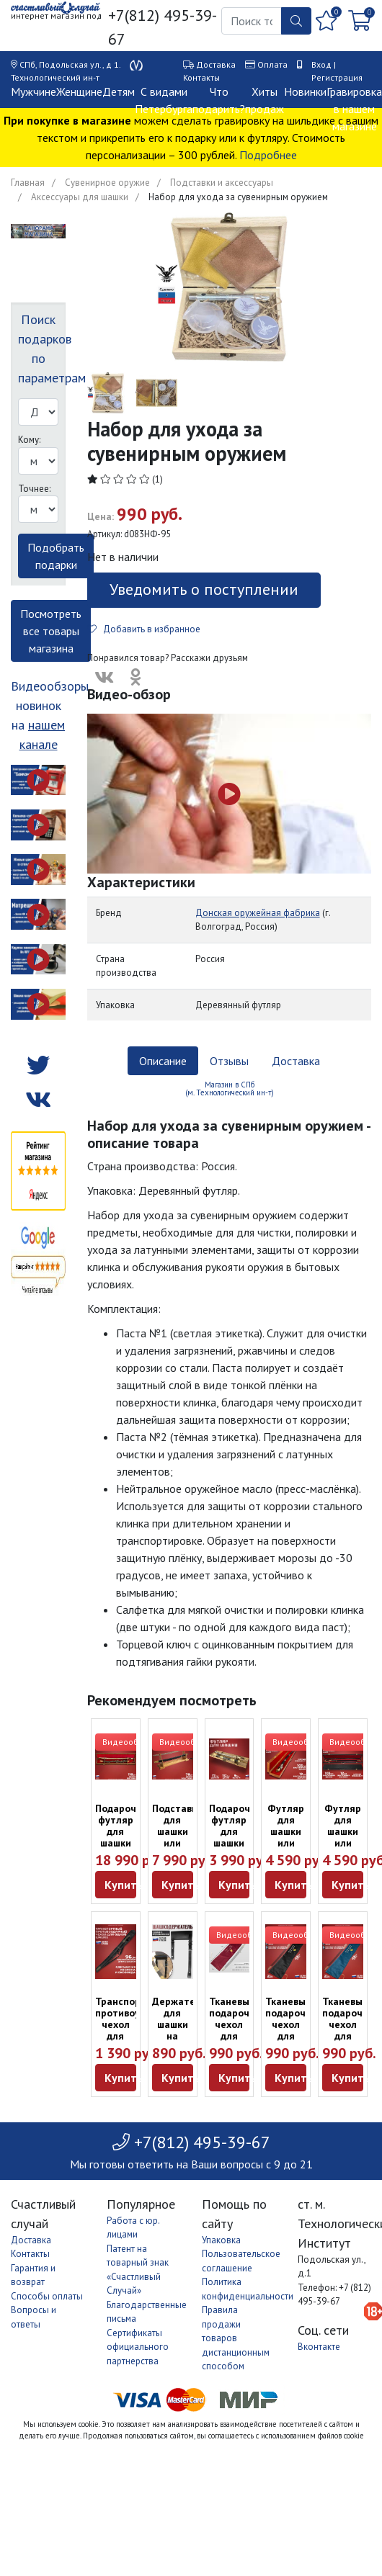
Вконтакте (319, 2347)
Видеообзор (127, 1741)
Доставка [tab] (296, 1061)
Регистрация (337, 77)
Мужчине (33, 91)
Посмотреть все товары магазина (50, 630)
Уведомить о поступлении (204, 589)
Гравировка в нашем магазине (354, 108)
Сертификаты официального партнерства (138, 2347)
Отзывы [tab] (229, 1061)
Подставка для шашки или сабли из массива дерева (177, 1848)
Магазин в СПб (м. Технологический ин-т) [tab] (229, 1089)
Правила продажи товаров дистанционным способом (236, 2338)
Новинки (305, 91)
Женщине (79, 91)
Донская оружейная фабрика (257, 913)
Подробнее (268, 155)
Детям (118, 91)
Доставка (216, 64)
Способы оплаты (47, 2296)
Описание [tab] (163, 1061)
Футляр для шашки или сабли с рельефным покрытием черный (350, 1848)
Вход (321, 64)
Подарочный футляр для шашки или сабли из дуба (125, 1843)
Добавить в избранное (143, 629)
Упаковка (221, 2240)
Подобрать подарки (55, 556)
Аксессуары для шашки (79, 197)
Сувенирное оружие (107, 182)
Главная (28, 182)
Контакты (201, 77)
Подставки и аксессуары (221, 182)
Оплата (272, 64)
